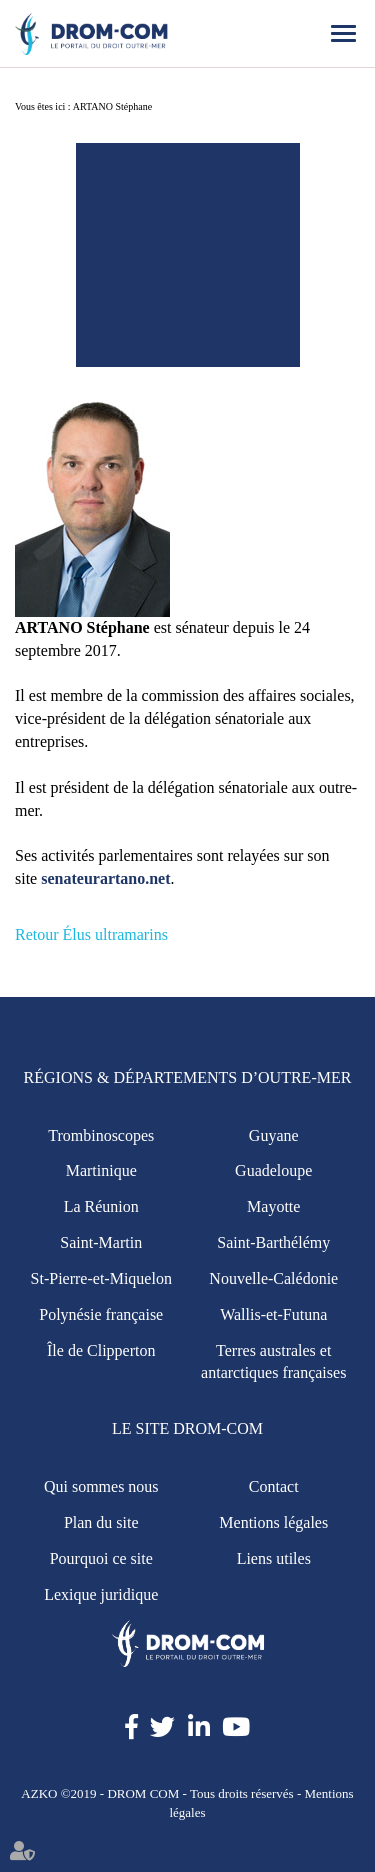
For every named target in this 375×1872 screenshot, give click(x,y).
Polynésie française (101, 1314)
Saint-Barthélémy (273, 1242)
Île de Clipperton (101, 1350)
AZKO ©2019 (58, 1793)
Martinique (101, 1170)
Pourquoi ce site (101, 1558)
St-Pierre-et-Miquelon (101, 1278)
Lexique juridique (101, 1594)
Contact (274, 1486)
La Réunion (101, 1206)
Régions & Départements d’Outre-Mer (188, 1077)
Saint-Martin (101, 1242)
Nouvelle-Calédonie (273, 1278)
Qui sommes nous (101, 1486)
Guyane (274, 1135)
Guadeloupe (273, 1170)
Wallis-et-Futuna (273, 1314)
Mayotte (273, 1206)
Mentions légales (273, 1522)
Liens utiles (274, 1558)
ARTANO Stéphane (112, 106)
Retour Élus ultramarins (91, 934)
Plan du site (101, 1522)
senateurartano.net (105, 878)
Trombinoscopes (101, 1135)
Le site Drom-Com (187, 1428)
